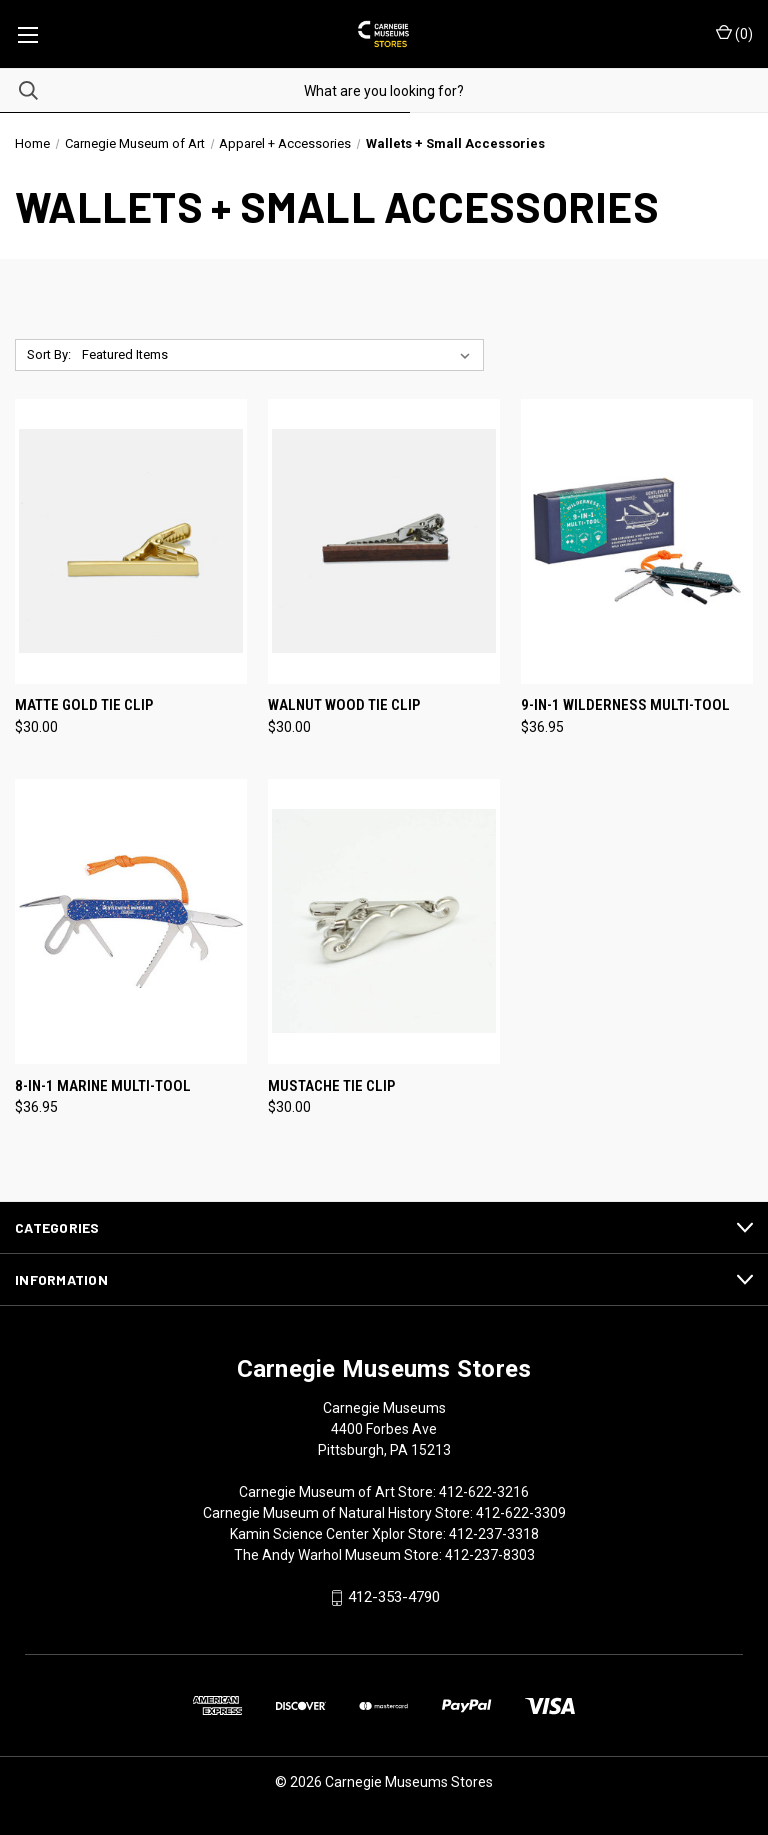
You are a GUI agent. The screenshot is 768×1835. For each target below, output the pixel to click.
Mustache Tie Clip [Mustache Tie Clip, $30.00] (331, 1086)
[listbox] (280, 355)
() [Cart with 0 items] (734, 33)
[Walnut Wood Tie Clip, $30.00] (384, 541)
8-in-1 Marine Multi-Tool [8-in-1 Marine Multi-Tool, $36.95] (103, 1086)
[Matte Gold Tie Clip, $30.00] (131, 541)
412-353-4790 (394, 1598)
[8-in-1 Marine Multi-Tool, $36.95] (131, 921)
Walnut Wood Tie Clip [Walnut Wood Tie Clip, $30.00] (344, 705)
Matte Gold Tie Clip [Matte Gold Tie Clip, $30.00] (84, 705)
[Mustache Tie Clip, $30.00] (384, 921)
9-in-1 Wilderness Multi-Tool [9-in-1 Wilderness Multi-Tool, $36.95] (625, 705)
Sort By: (49, 354)
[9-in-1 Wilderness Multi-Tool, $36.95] (637, 541)
